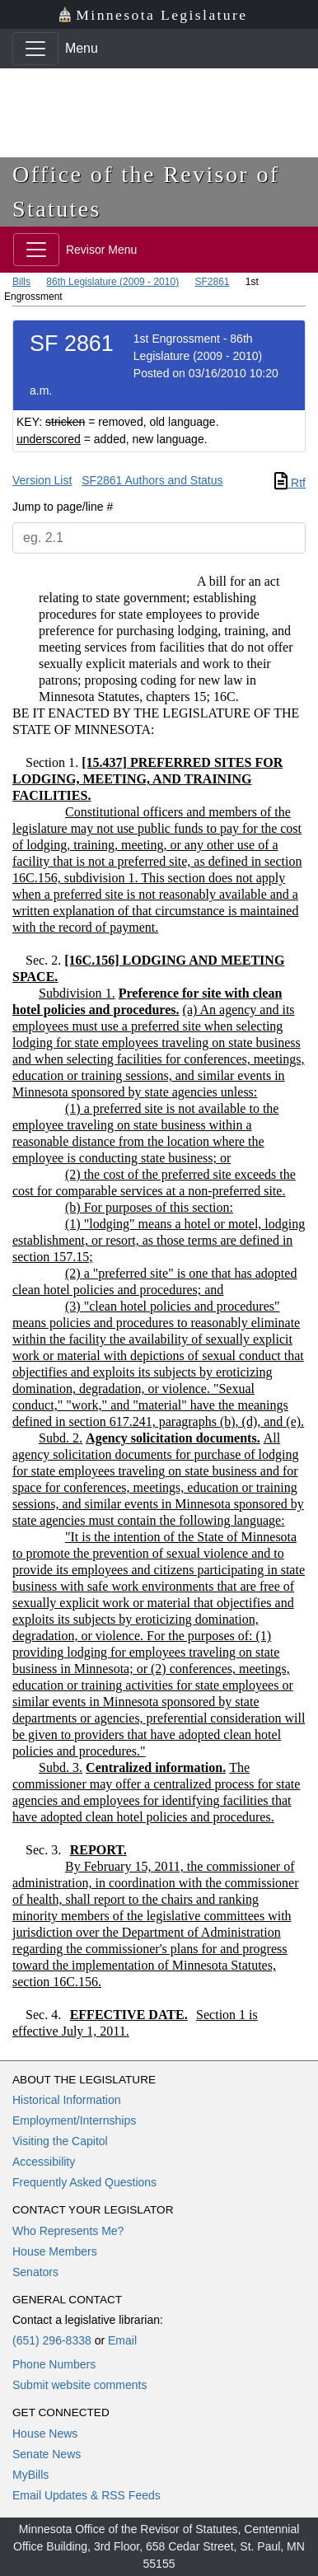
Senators (35, 2272)
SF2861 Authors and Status (152, 480)
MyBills (30, 2474)
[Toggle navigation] (35, 48)
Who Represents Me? (68, 2230)
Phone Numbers (54, 2364)
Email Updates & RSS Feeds (86, 2495)
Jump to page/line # (62, 506)
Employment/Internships (74, 2120)
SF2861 (211, 282)
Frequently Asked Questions (84, 2182)
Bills (21, 282)
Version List (42, 480)
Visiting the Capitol (60, 2141)
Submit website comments (79, 2384)
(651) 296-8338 (51, 2340)
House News (44, 2433)
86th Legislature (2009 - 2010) (112, 282)
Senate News (46, 2454)
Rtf (290, 482)
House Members (54, 2251)
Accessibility (43, 2161)
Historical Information (66, 2099)
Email (122, 2340)
